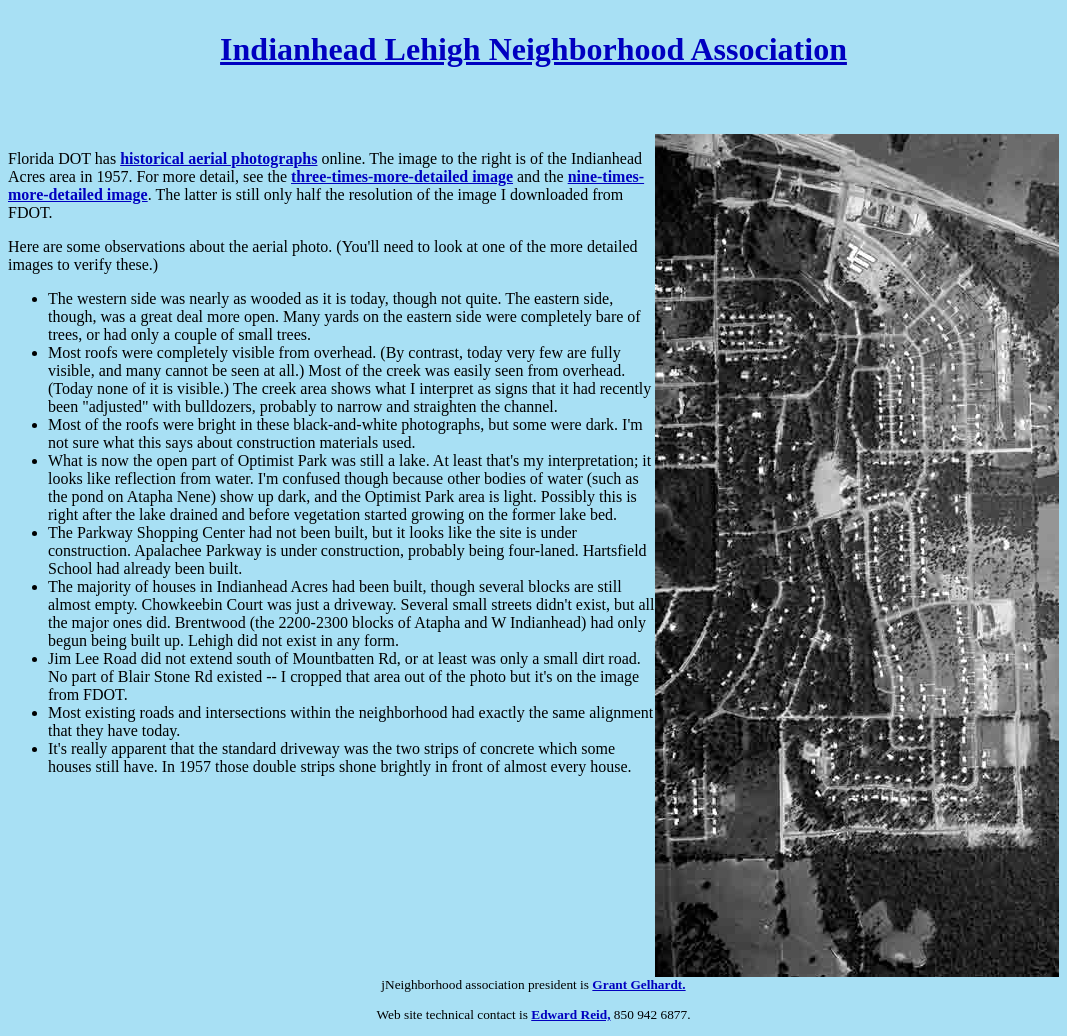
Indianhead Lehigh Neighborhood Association (533, 49)
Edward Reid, (570, 1014)
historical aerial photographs (218, 158)
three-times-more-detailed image (402, 176)
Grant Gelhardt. (638, 984)
